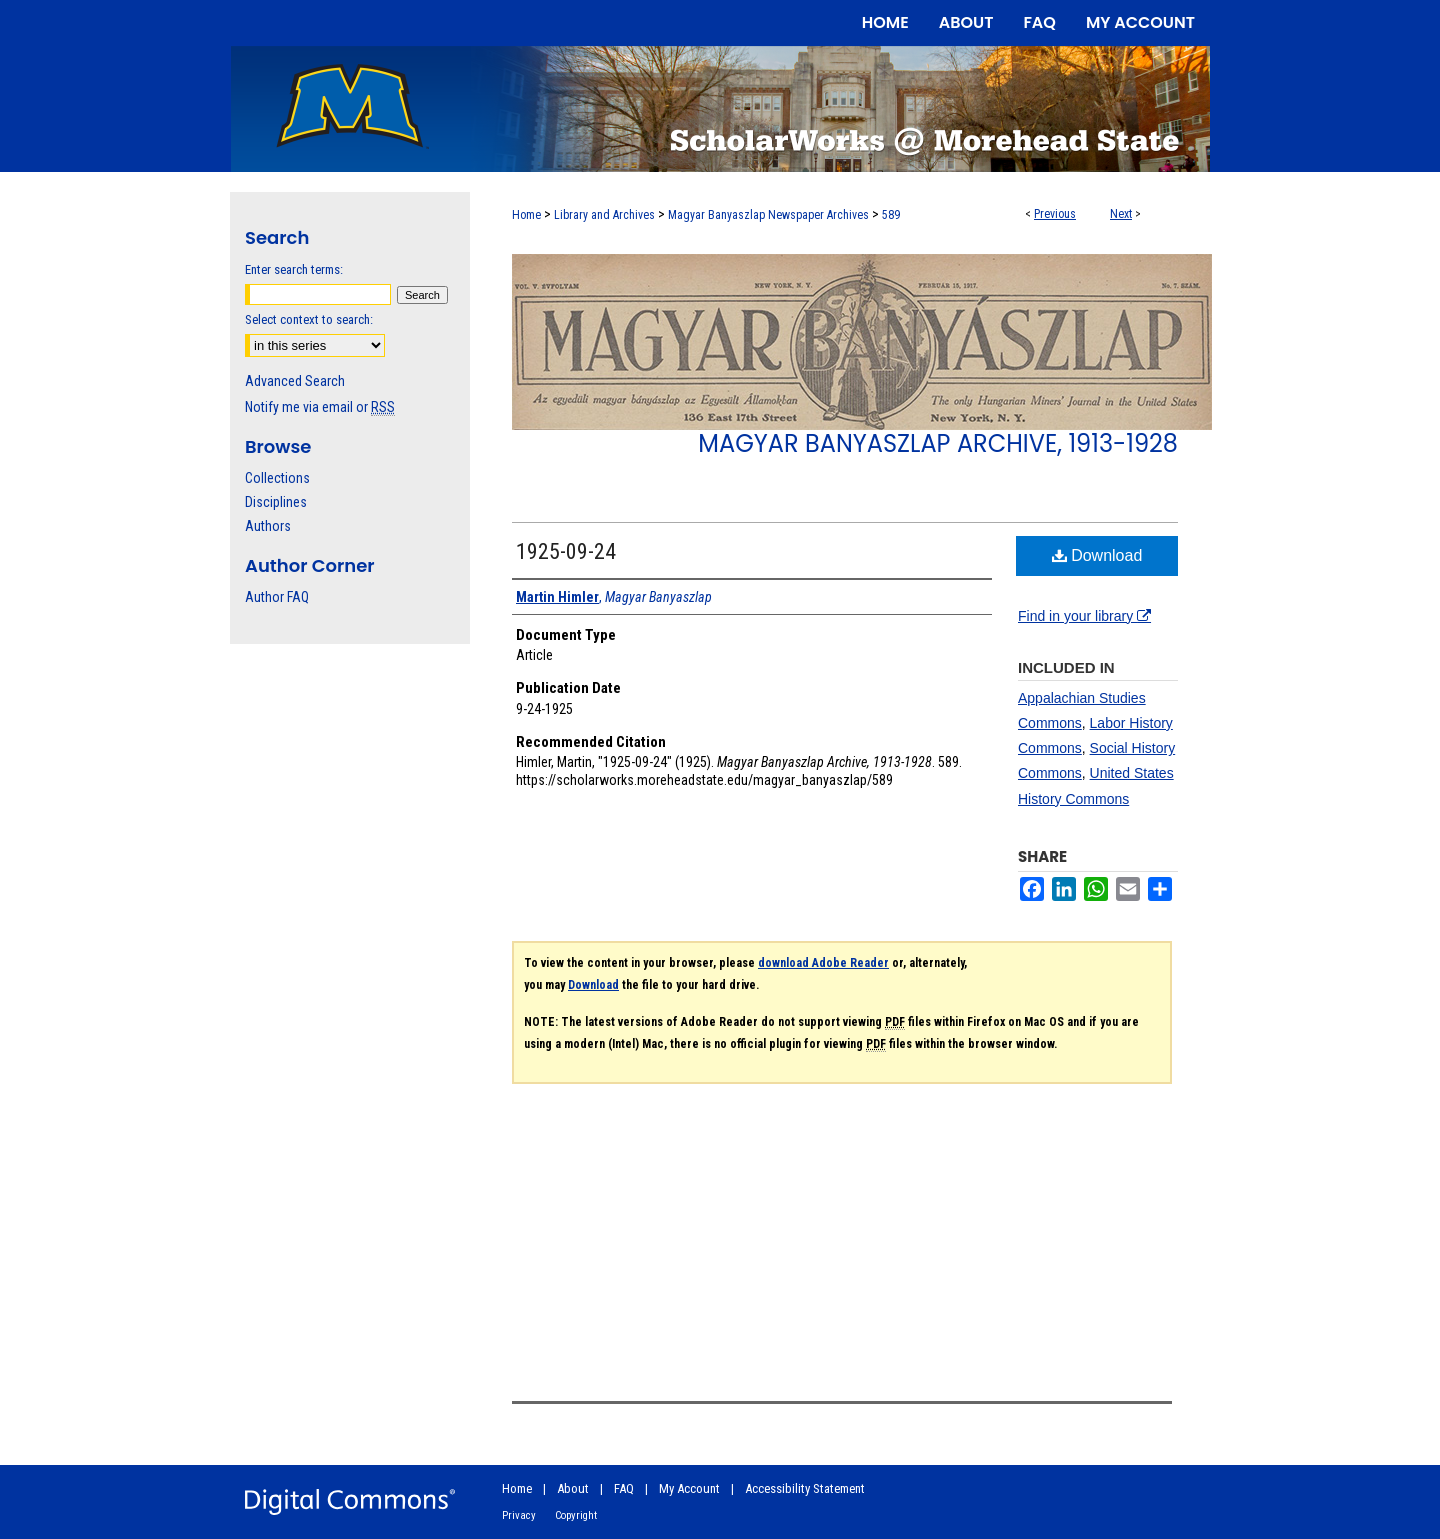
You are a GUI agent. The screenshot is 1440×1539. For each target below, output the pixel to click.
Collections (277, 478)
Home (526, 215)
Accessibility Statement (805, 1488)
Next (1121, 214)
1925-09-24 (566, 551)
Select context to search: (309, 319)
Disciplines (276, 502)
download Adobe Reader (823, 963)
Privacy (519, 1515)
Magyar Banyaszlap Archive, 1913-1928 (938, 443)
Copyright (576, 1515)
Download (1097, 555)
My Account (689, 1488)
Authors (268, 526)
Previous (1055, 214)
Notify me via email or (320, 407)
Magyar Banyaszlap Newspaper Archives (768, 215)
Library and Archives (604, 215)
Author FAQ (277, 597)
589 (891, 215)
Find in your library (1084, 616)
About (573, 1488)
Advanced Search (295, 381)
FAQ (624, 1488)
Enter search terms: (294, 269)
